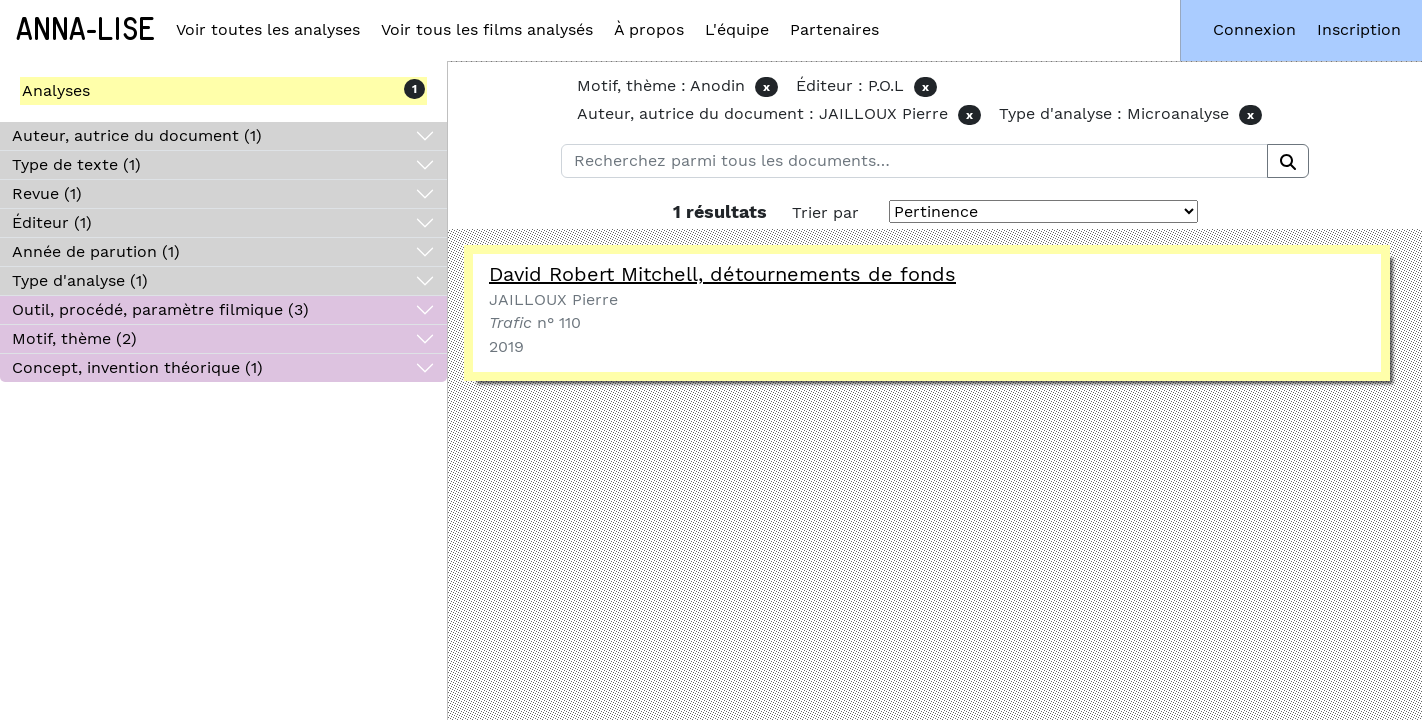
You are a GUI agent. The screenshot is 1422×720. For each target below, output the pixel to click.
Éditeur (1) (52, 222)
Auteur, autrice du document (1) (137, 135)
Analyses (56, 90)
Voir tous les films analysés (487, 29)
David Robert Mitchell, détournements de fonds (722, 274)
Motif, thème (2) (74, 338)
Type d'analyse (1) (80, 280)
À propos (649, 29)
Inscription (1359, 29)
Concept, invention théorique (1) (137, 367)
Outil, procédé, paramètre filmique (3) (160, 309)
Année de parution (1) (96, 251)
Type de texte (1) (76, 164)
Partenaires (834, 29)
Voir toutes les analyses (268, 29)
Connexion (1254, 29)
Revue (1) (47, 193)
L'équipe (737, 29)
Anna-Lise (85, 30)
